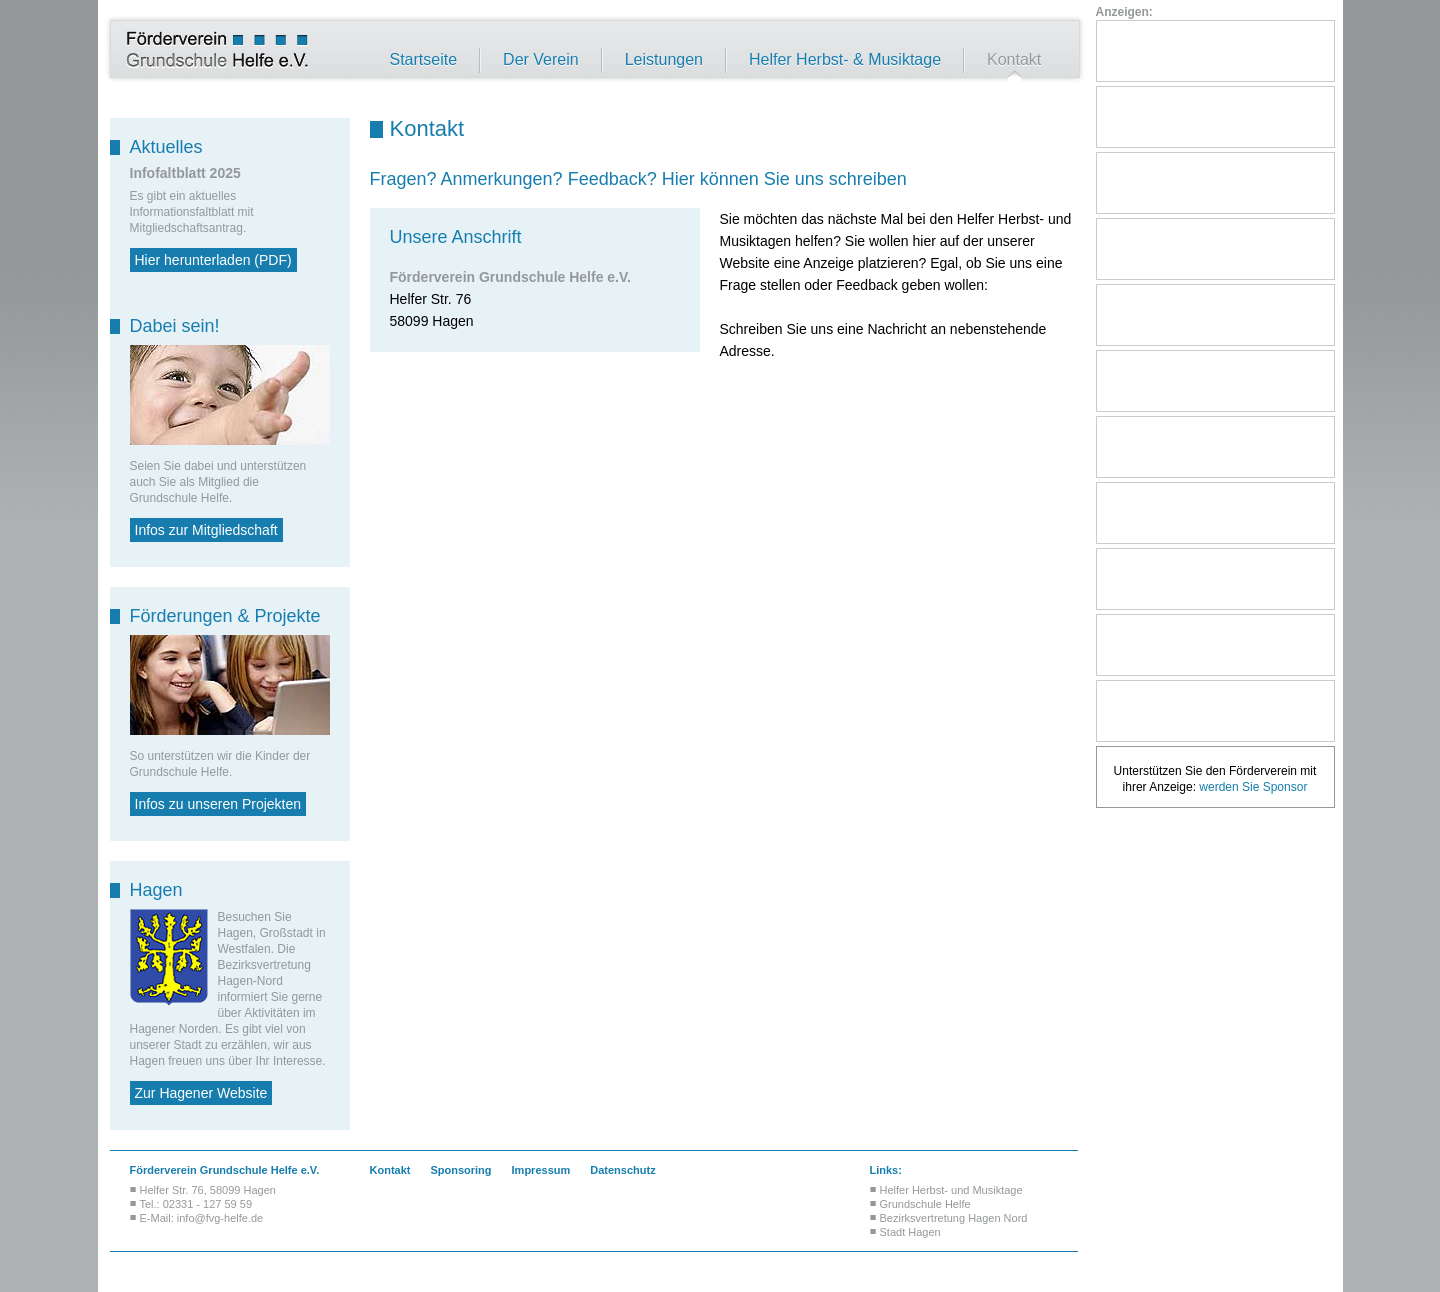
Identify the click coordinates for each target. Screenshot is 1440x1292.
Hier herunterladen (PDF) (213, 260)
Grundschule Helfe (925, 1204)
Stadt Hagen (910, 1232)
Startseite (424, 60)
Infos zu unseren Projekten (218, 804)
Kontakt (1014, 60)
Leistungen (664, 60)
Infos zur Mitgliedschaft (206, 530)
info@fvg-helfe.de (220, 1218)
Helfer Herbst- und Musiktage (951, 1190)
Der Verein (541, 60)
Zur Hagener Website (201, 1093)
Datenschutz (622, 1170)
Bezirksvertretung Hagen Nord (954, 1218)
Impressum (541, 1170)
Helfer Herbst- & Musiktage (845, 60)
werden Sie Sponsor (1253, 787)
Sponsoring (460, 1170)
